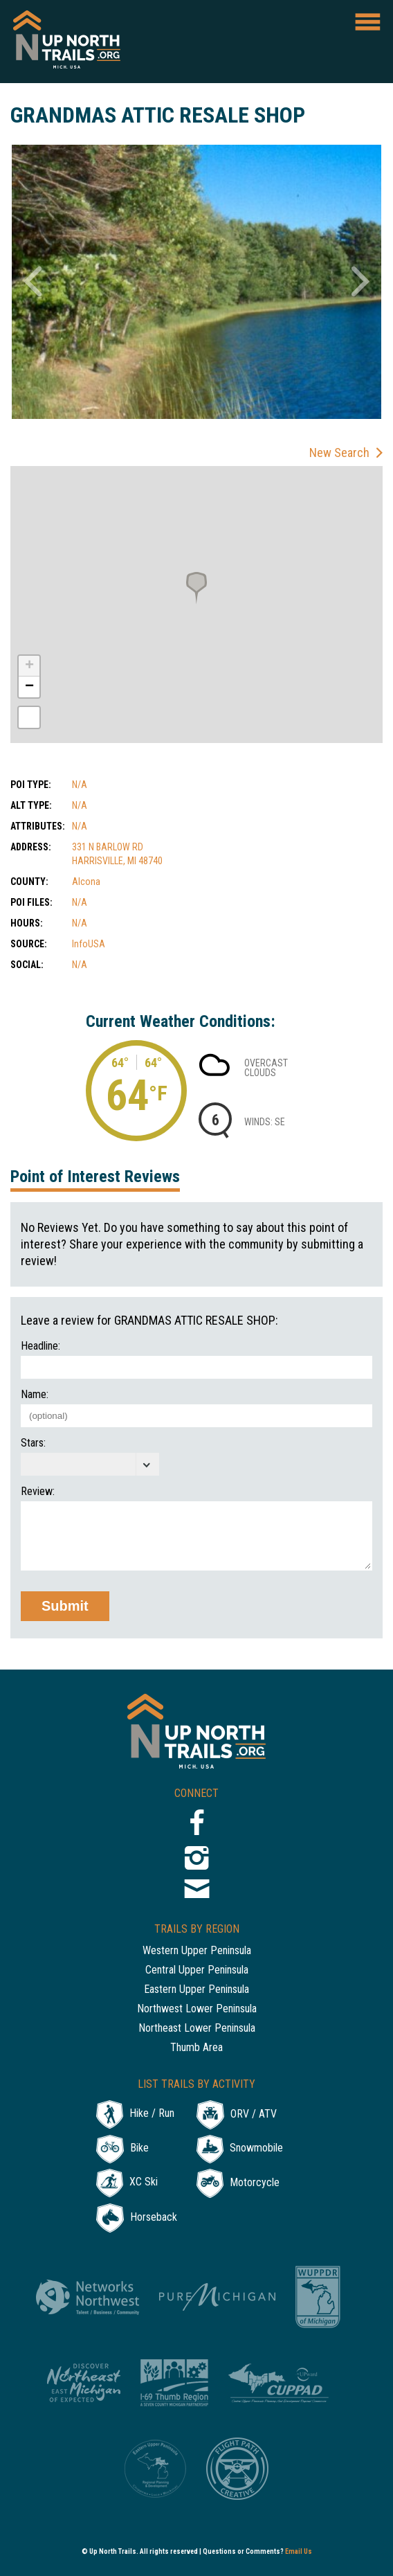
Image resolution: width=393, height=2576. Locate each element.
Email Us (298, 2551)
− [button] (29, 687)
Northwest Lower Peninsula (197, 2009)
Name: (34, 1394)
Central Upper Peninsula (196, 1970)
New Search (339, 452)
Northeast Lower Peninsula (196, 2028)
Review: (38, 1491)
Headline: (40, 1346)
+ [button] (29, 666)
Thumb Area (196, 2048)
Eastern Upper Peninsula (196, 1990)
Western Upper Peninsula (197, 1951)
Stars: (33, 1443)
